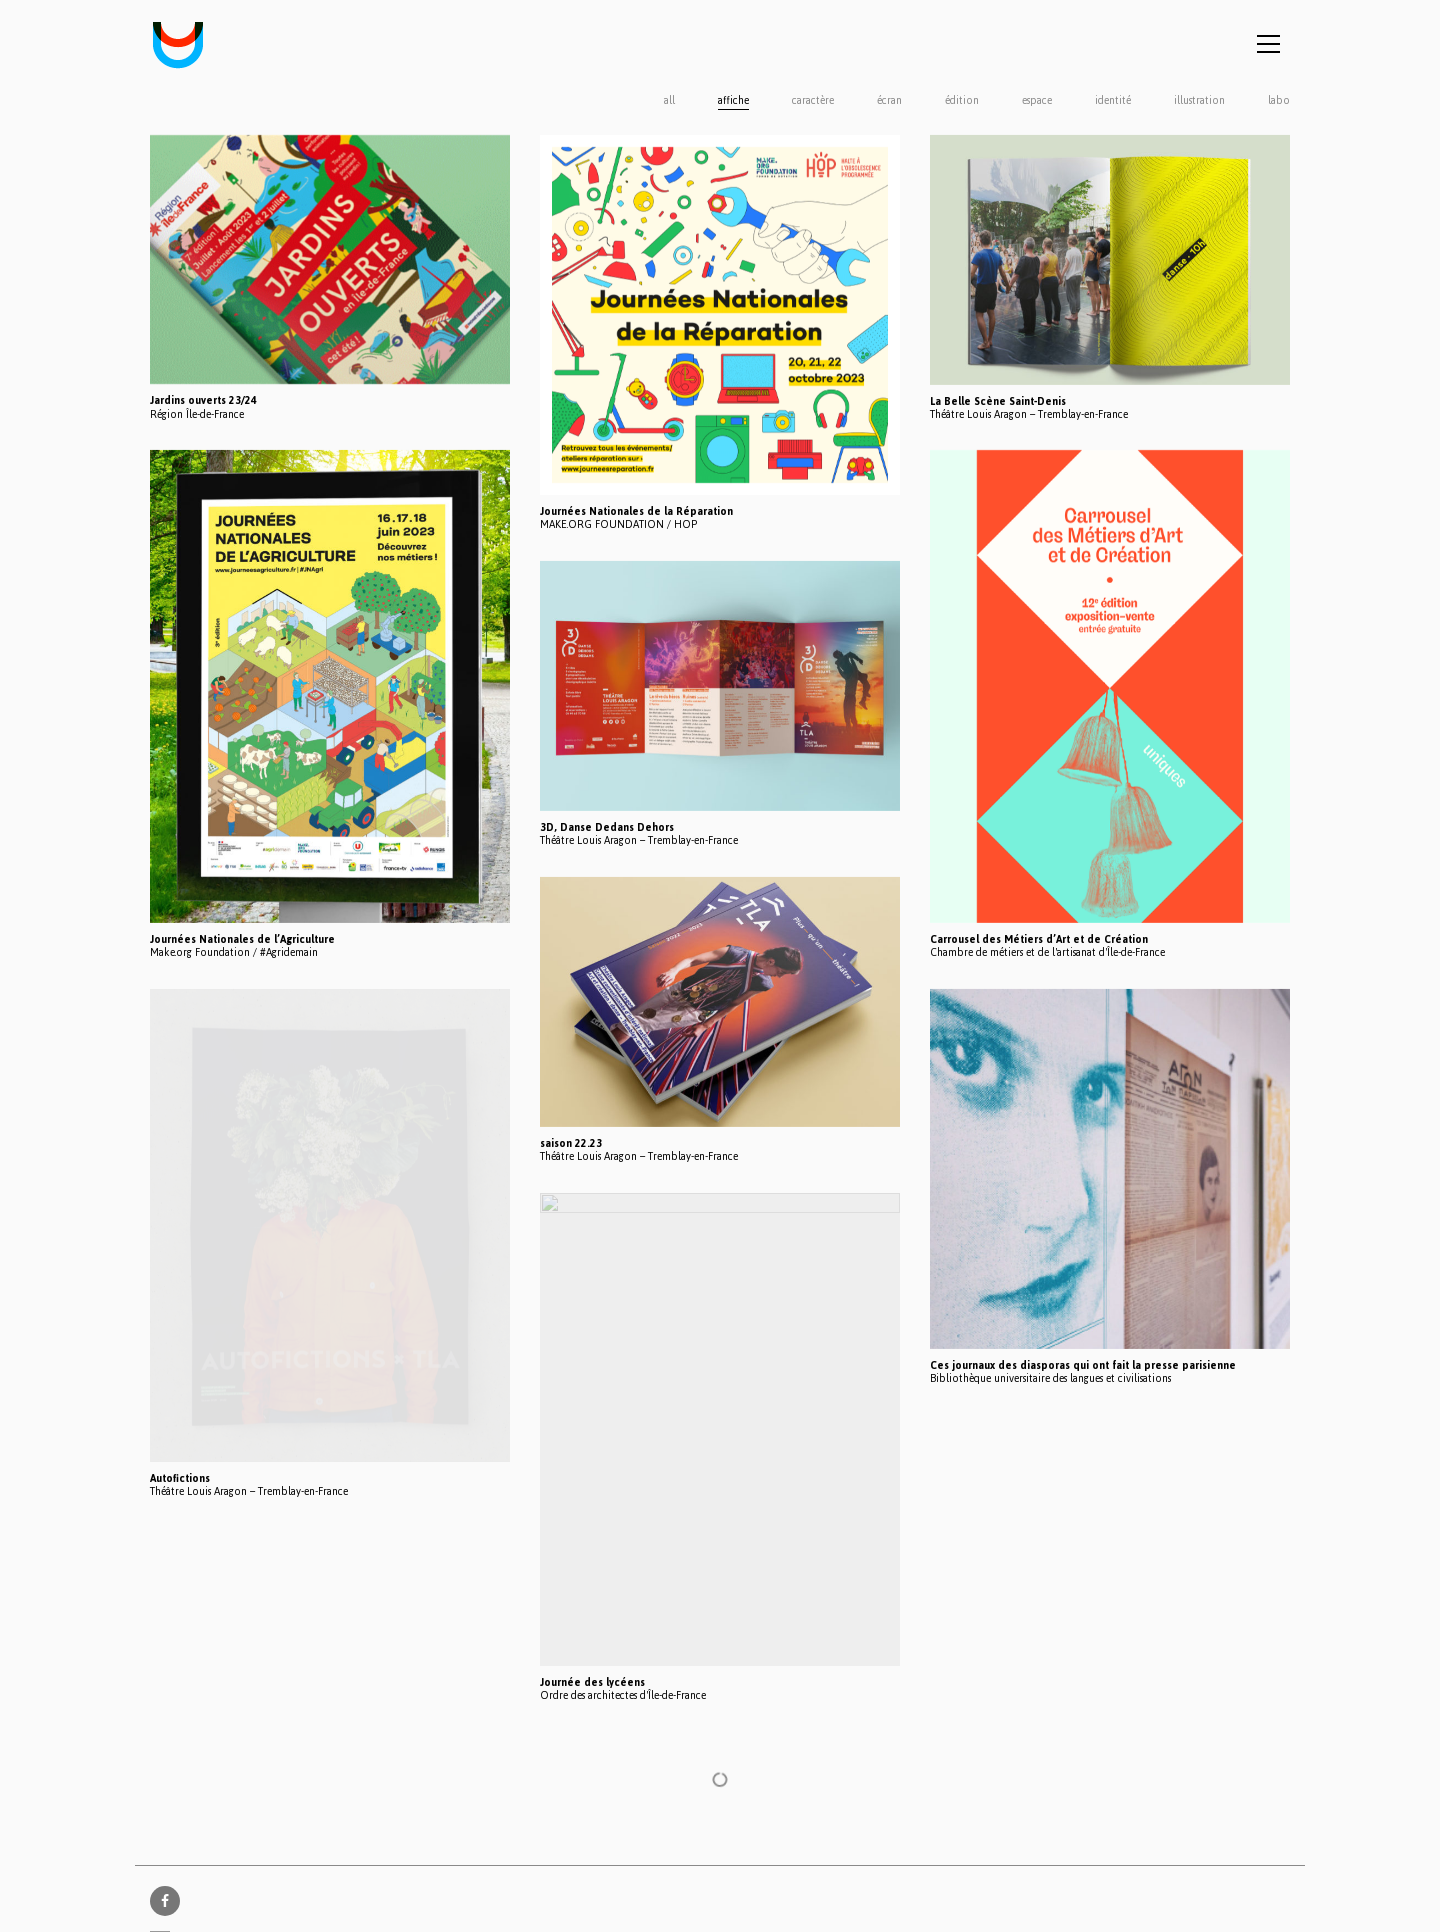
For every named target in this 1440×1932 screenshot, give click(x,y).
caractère (813, 101)
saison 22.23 (571, 1143)
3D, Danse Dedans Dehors (607, 827)
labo (1279, 101)
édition (962, 101)
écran (889, 101)
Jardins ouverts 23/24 (203, 400)
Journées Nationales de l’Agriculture (242, 939)
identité (1113, 101)
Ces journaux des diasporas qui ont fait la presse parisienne (1083, 1365)
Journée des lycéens (592, 1682)
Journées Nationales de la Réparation (636, 511)
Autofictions (180, 1478)
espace (1037, 101)
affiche (733, 101)
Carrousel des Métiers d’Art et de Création (1039, 939)
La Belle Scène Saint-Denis (998, 401)
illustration (1199, 101)
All (669, 101)
